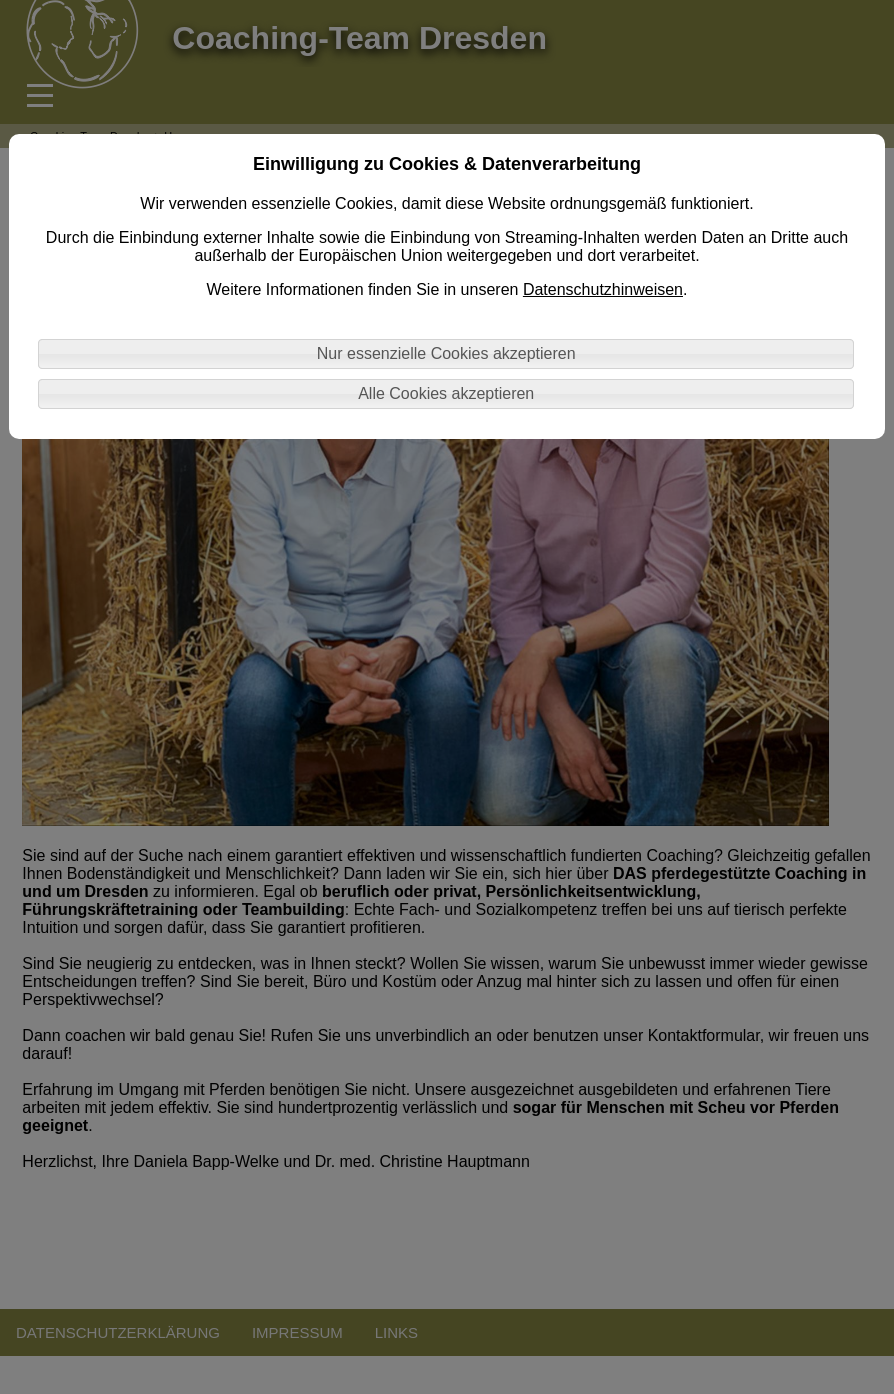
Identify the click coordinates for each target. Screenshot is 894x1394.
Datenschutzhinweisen (603, 289)
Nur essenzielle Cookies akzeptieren (446, 353)
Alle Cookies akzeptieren (446, 393)
